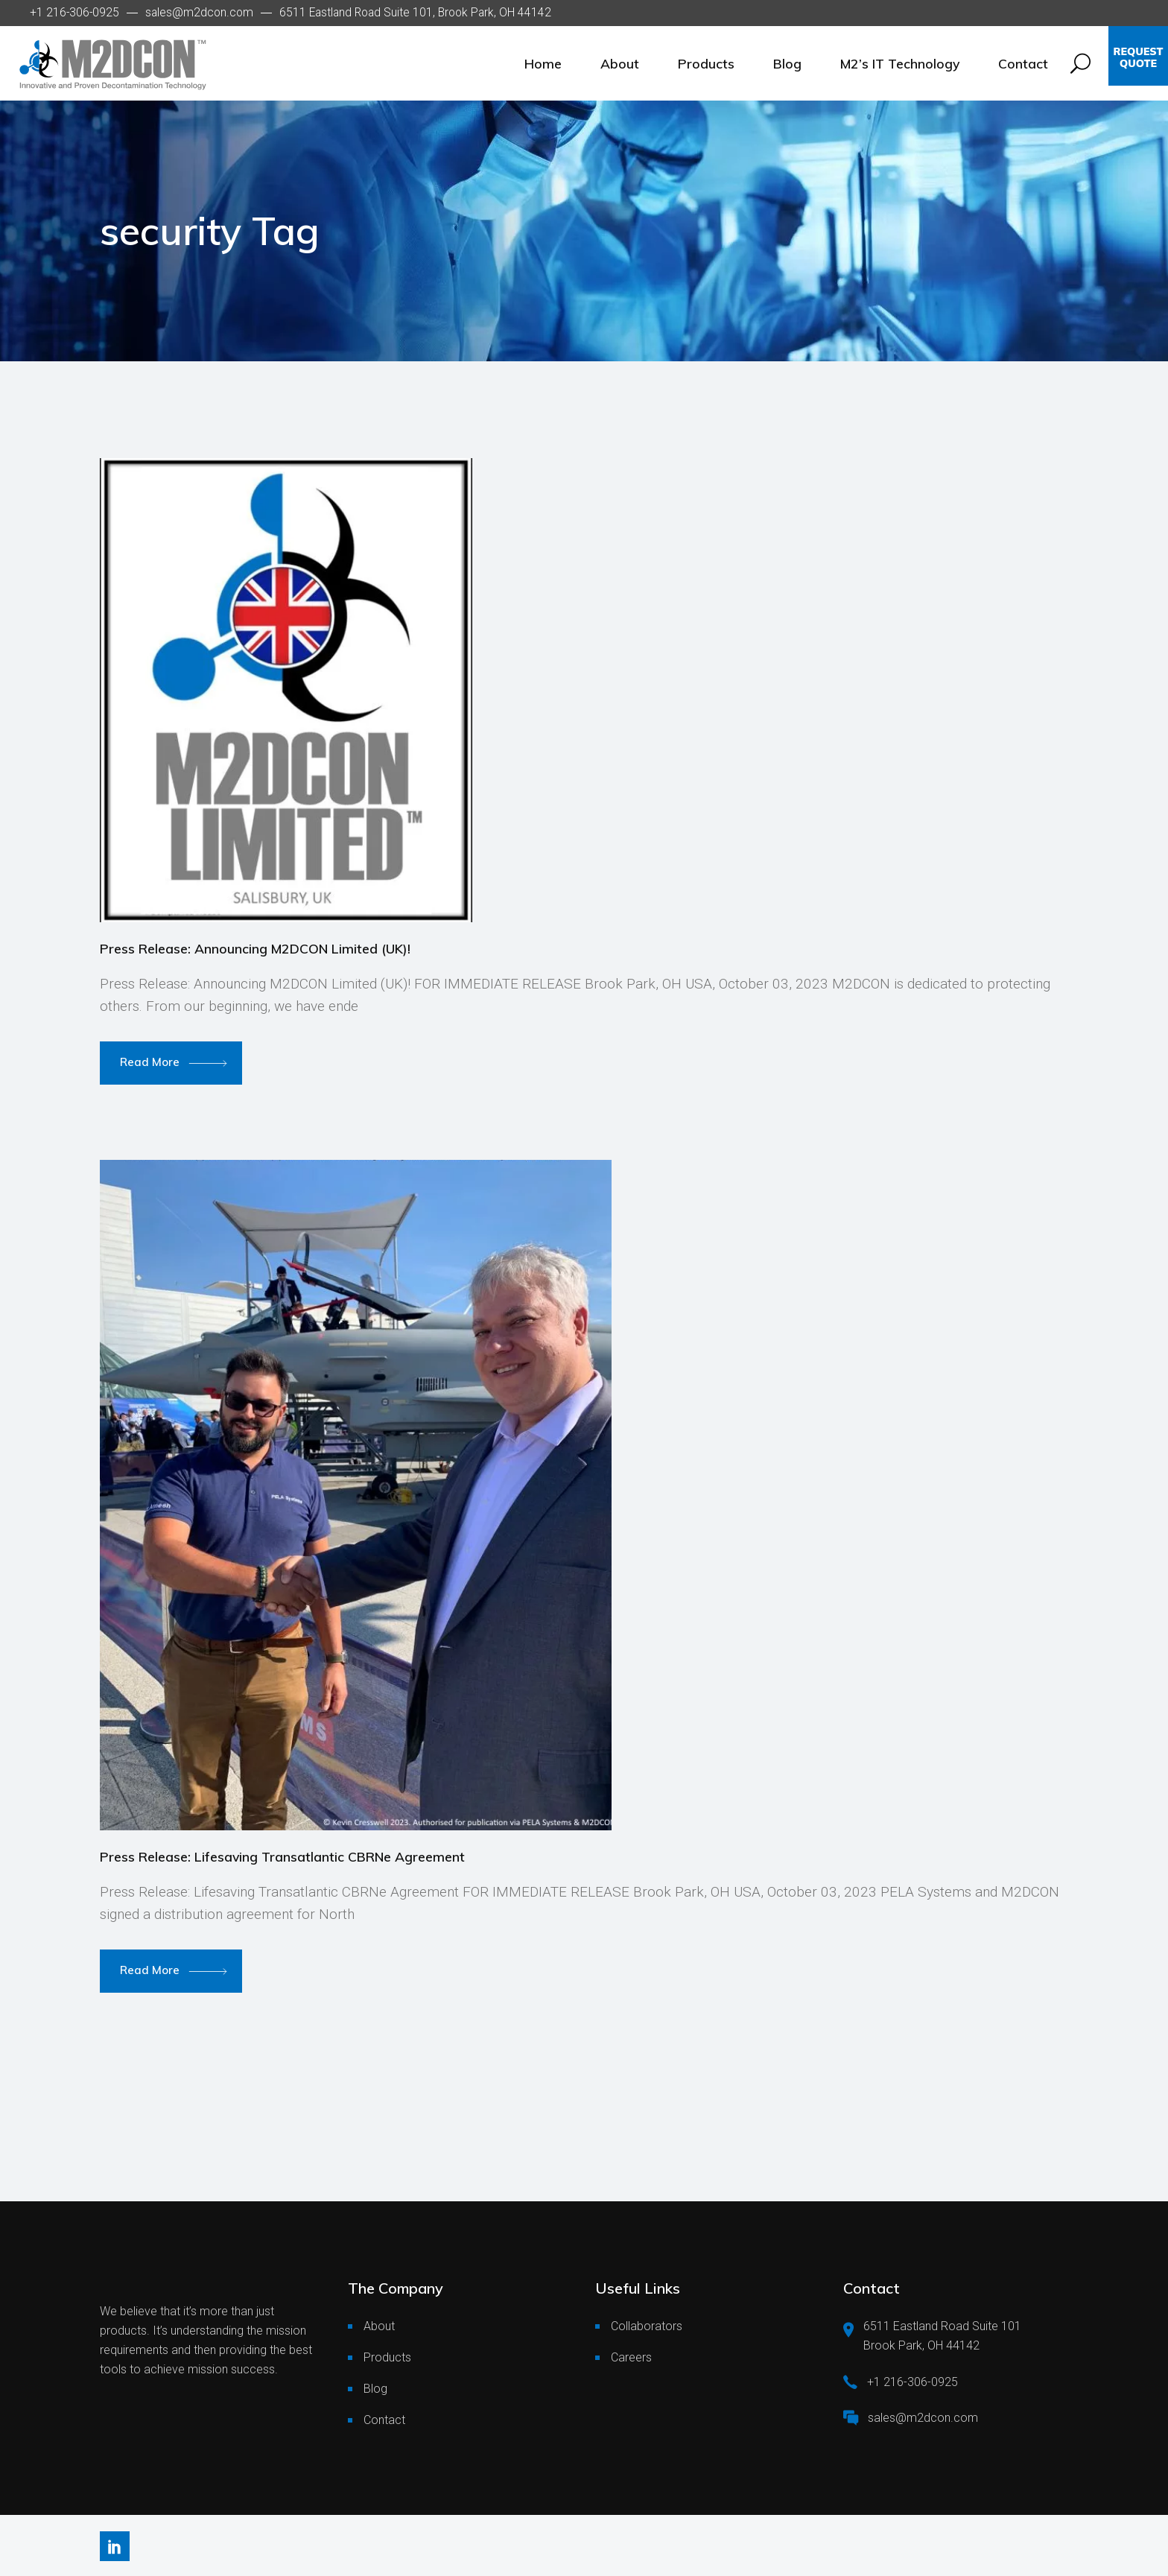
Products (387, 2357)
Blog (375, 2389)
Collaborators (646, 2326)
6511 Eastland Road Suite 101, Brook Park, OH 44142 (415, 12)
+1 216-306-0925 (74, 12)
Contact (384, 2420)
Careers (631, 2357)
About (379, 2326)
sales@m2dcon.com (199, 12)
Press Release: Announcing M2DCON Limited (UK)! (255, 948)
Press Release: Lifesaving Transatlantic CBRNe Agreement (282, 1856)
